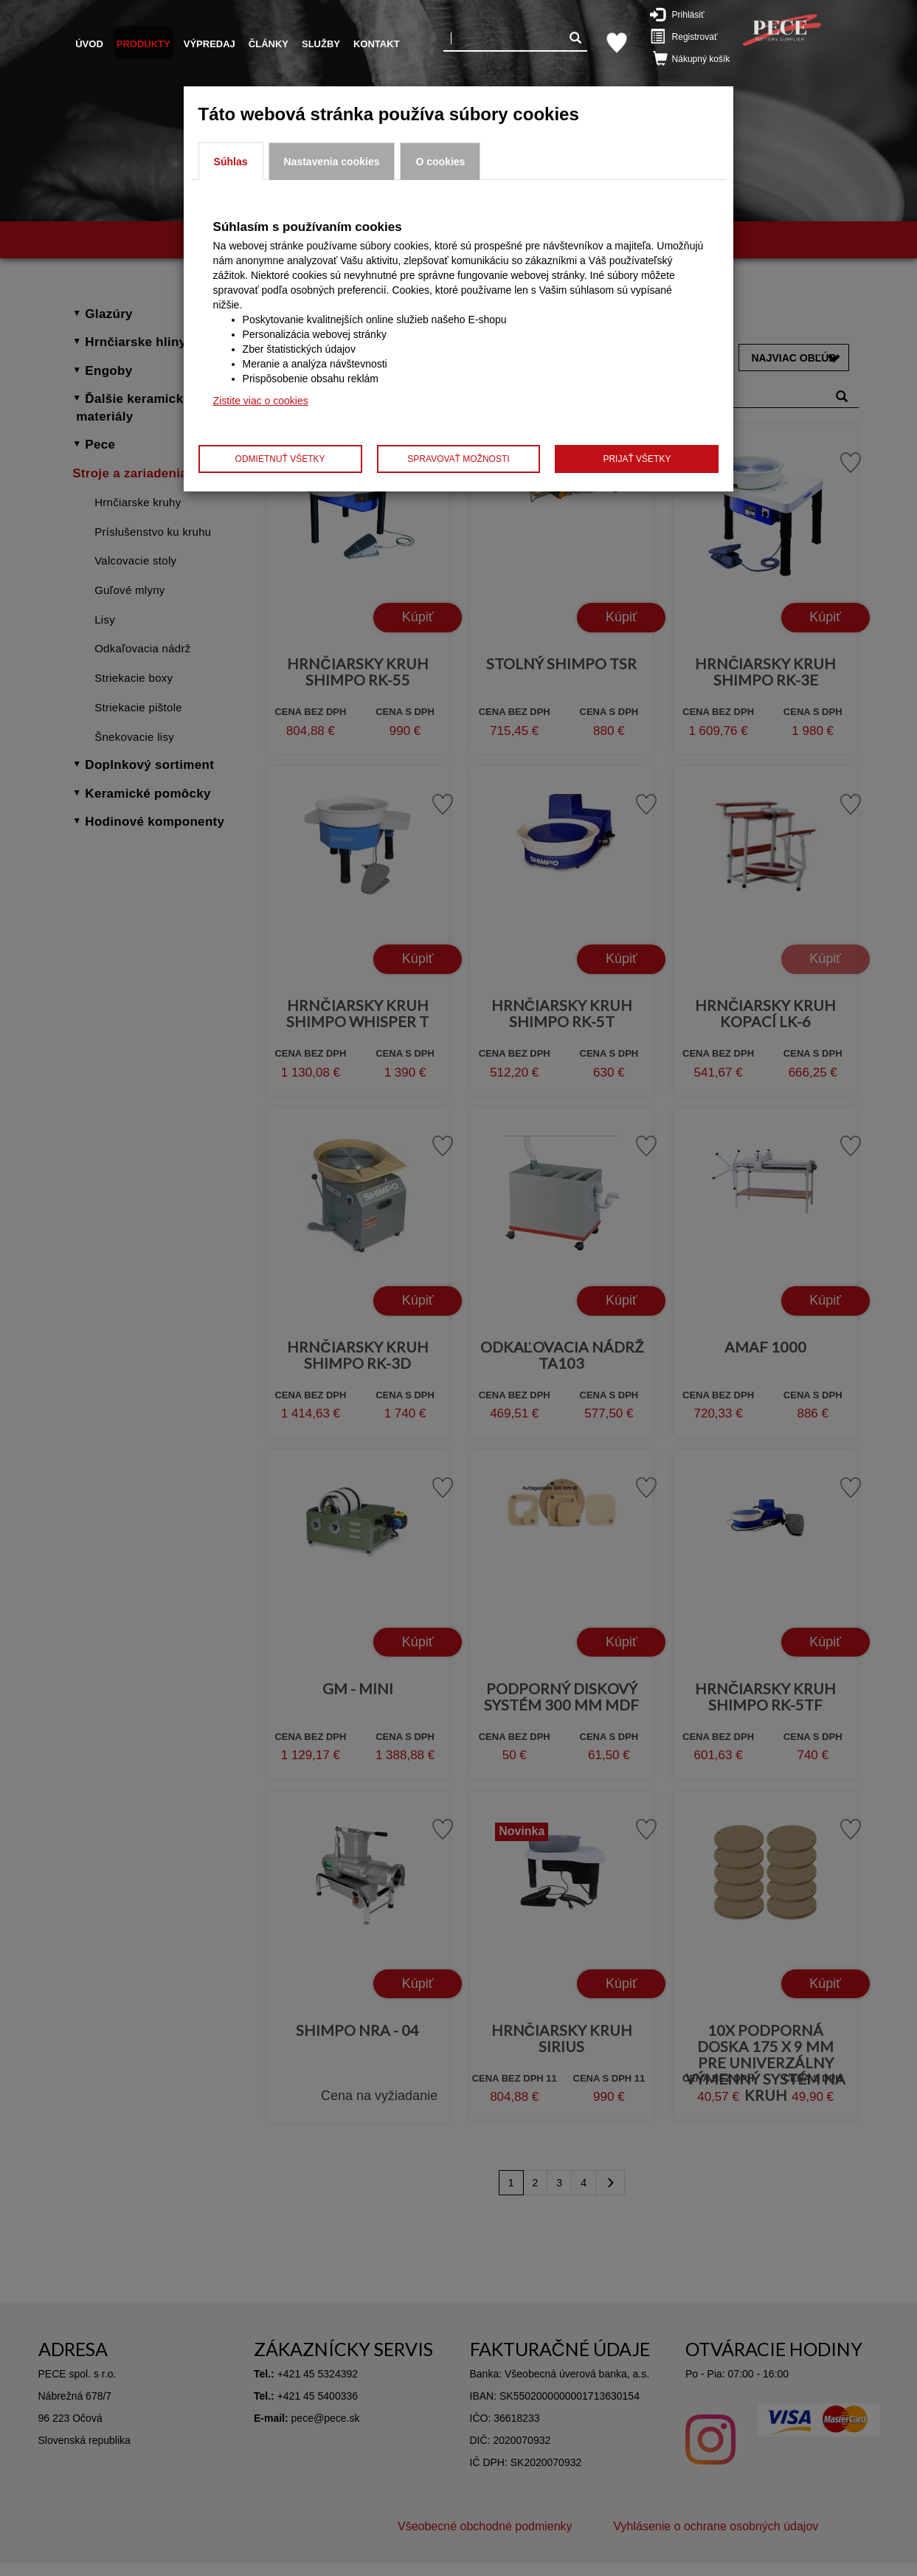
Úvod (89, 43)
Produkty (143, 43)
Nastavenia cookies (332, 162)
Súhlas (231, 162)
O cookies (440, 162)
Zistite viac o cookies (260, 401)
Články (268, 43)
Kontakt (376, 43)
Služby (321, 43)
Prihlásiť (685, 14)
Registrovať (686, 36)
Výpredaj (209, 43)
